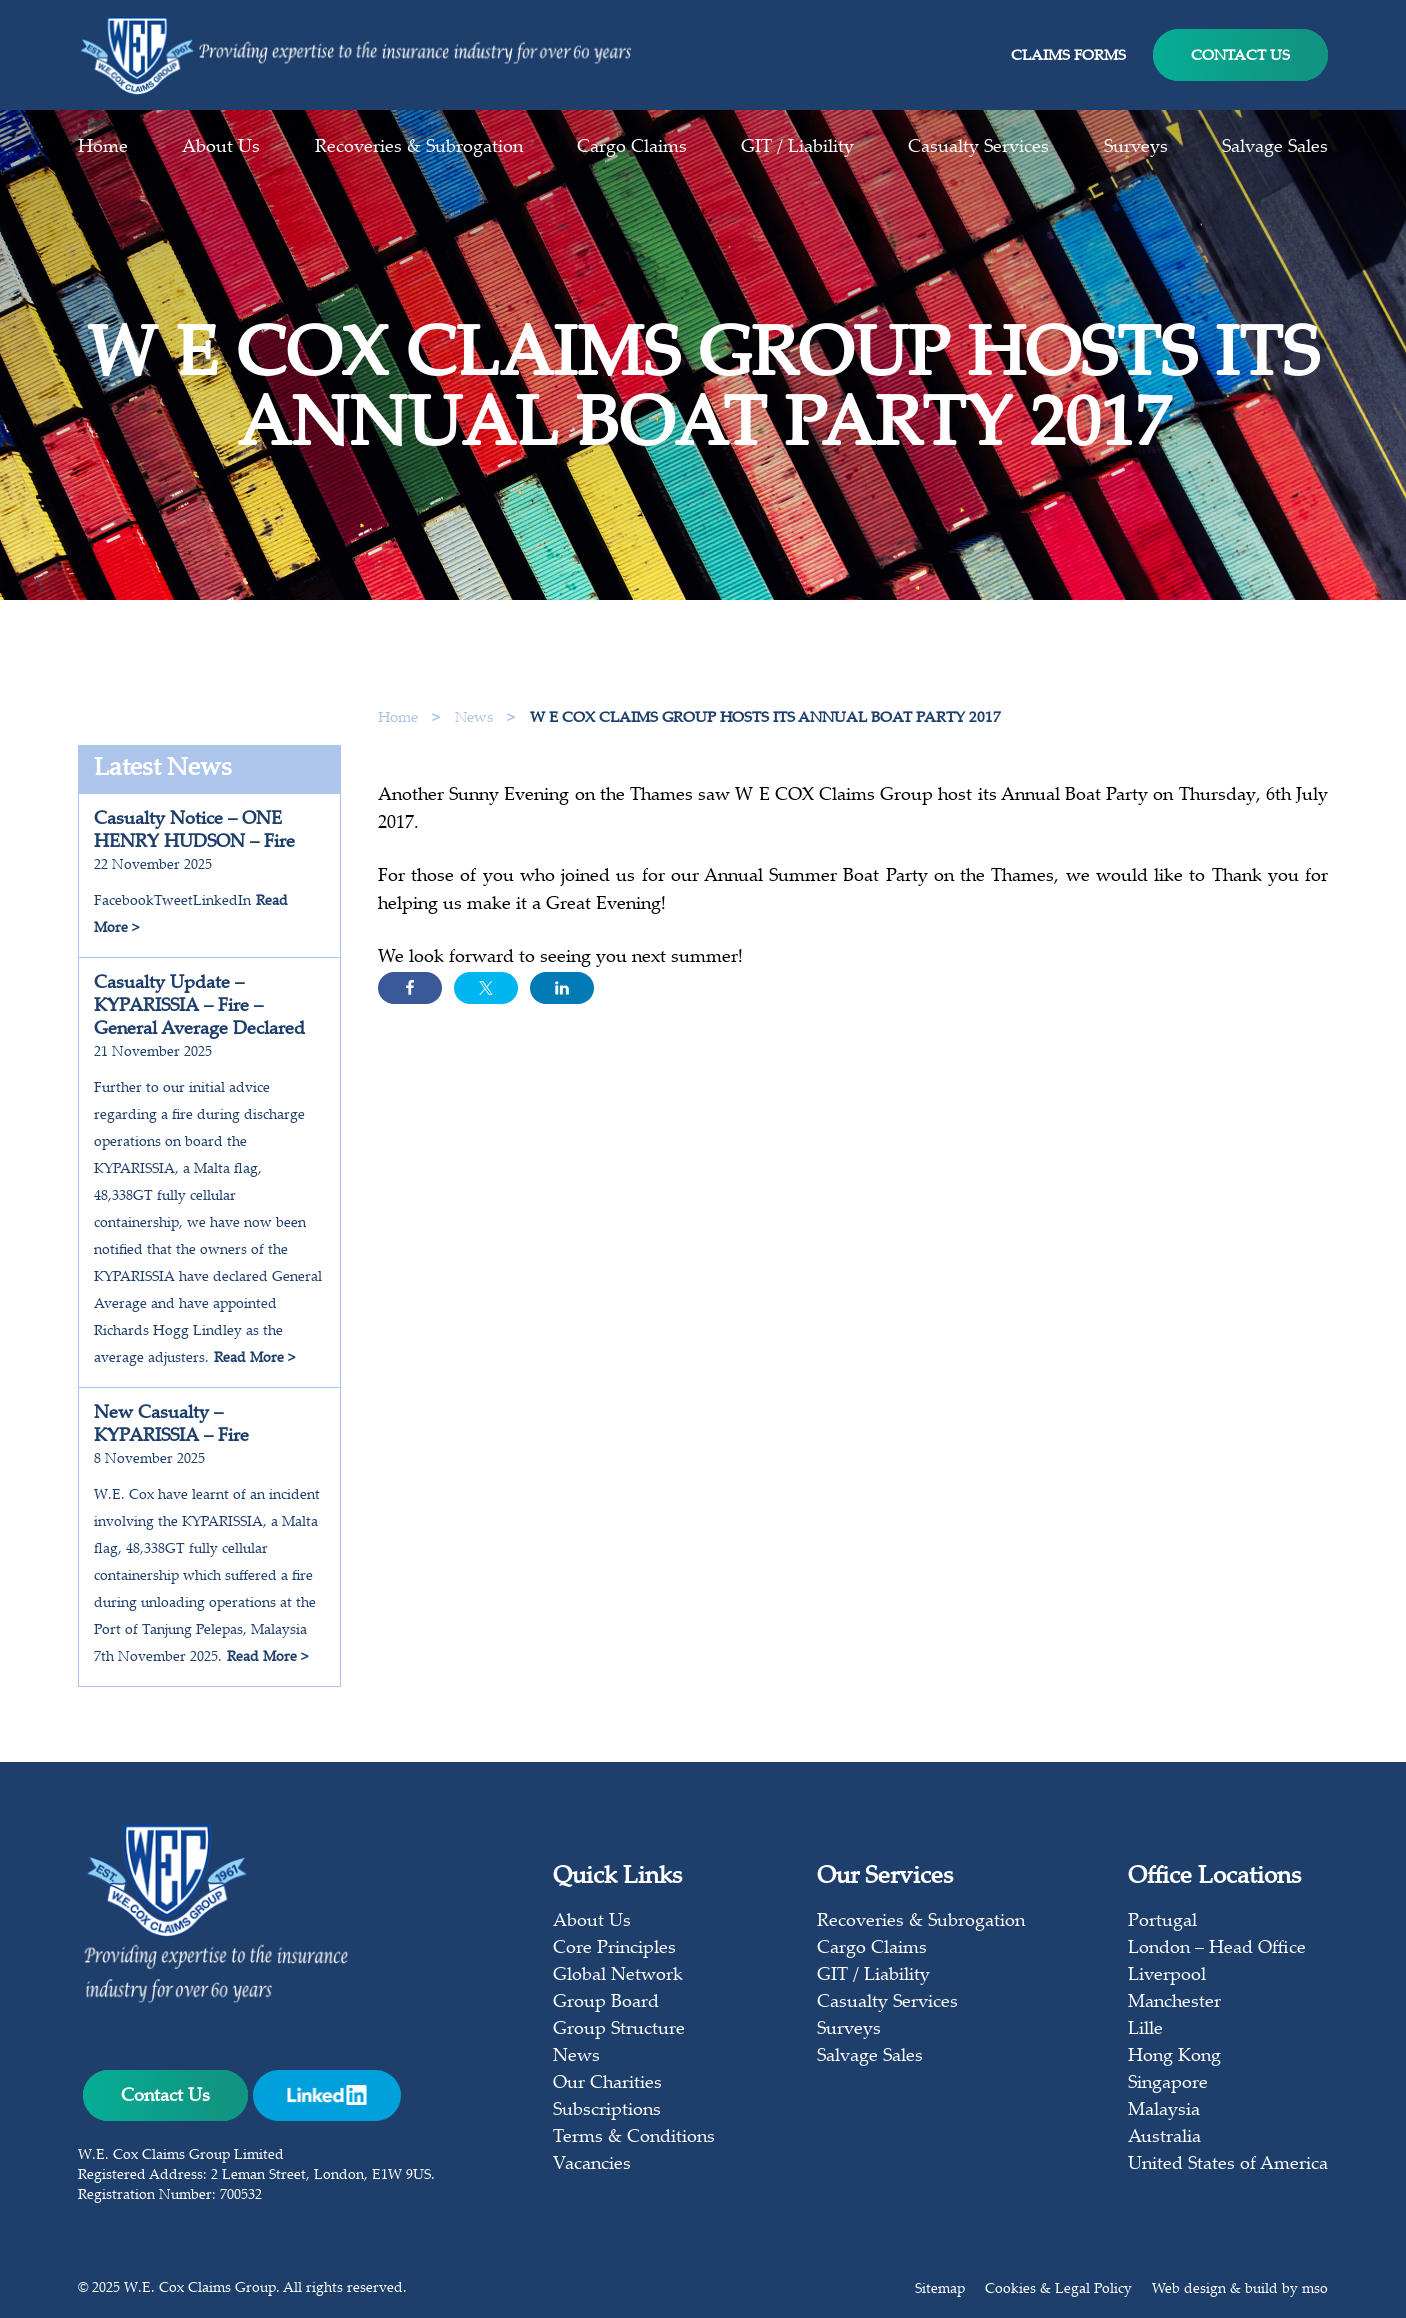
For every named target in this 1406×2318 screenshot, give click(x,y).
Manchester (1174, 2003)
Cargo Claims (632, 148)
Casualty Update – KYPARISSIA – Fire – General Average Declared (199, 1007)
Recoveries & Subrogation (419, 148)
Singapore (1168, 2084)
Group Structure (619, 2030)
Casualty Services (978, 148)
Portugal (1162, 1922)
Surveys (1136, 148)
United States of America (1228, 2165)
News (476, 718)
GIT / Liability (797, 148)
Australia (1164, 2138)
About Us (221, 148)
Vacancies (592, 2165)
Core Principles (614, 1949)
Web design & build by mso (1240, 2290)
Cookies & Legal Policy (1058, 2290)
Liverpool (1167, 1976)
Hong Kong (1174, 2057)
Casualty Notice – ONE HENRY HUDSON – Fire (194, 831)
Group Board (606, 2003)
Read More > (254, 1359)
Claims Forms (1068, 56)
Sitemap (940, 2290)
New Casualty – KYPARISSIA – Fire (171, 1425)
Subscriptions (607, 2111)
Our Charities (607, 2084)
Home (103, 148)
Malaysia (1164, 2111)
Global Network (618, 1976)
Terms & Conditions (634, 2138)
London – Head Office (1217, 1949)
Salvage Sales (1275, 148)
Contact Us (1240, 56)
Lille (1145, 2030)
